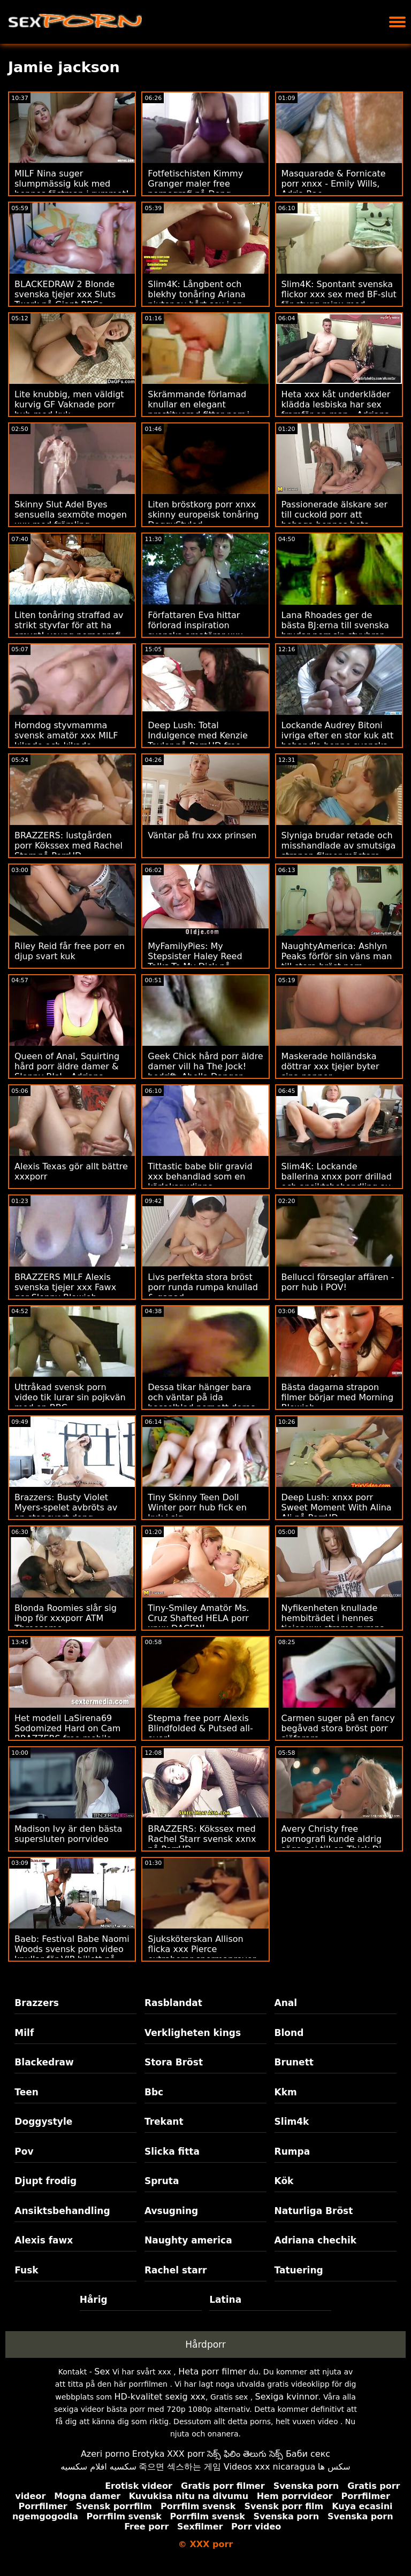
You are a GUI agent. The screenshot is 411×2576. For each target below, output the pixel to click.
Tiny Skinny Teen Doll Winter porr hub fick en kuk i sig (197, 1507)
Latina (225, 2299)
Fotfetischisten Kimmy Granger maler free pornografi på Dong (195, 183)
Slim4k (292, 2121)
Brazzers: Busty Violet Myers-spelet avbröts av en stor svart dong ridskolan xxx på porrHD (66, 1512)
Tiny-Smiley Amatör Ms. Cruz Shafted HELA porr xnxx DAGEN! (198, 1618)
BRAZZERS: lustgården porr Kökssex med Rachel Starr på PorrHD (68, 845)
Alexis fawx (43, 2240)
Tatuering (299, 2270)
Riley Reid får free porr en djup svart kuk (69, 951)
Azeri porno (105, 2454)
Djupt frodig (45, 2181)
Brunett (294, 2062)
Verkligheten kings (192, 2032)
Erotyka (148, 2454)
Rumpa (292, 2151)
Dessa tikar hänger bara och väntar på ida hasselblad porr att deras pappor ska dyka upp (201, 1402)
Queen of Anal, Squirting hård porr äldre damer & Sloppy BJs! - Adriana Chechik (66, 1071)
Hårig (94, 2299)
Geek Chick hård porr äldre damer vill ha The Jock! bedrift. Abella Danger (205, 1066)
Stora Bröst (173, 2062)
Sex (102, 2371)
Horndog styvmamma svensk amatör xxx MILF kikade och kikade (66, 735)
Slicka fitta (172, 2151)
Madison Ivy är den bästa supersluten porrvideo (68, 1834)
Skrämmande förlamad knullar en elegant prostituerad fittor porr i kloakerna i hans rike (198, 409)
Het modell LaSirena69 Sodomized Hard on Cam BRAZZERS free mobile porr (67, 1733)
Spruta (161, 2181)
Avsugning (171, 2210)
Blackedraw (43, 2062)
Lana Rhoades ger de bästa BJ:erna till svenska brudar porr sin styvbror (335, 625)
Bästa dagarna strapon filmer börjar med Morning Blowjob (337, 1397)
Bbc (153, 2092)
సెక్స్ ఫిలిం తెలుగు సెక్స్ (245, 2454)
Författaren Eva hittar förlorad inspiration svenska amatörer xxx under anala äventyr (195, 630)
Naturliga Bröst (314, 2210)
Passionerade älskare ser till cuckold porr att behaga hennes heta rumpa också (334, 519)
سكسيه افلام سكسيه (98, 2467)
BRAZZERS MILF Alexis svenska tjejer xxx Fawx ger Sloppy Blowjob (65, 1287)
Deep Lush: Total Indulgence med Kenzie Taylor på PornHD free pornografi (198, 740)
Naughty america (188, 2240)
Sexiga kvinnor (287, 2397)
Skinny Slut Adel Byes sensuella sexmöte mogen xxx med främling (70, 514)
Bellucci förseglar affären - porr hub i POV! (337, 1282)
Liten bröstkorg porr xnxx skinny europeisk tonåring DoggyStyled (203, 514)
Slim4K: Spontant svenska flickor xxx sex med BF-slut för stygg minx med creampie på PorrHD (339, 299)
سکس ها (334, 2467)
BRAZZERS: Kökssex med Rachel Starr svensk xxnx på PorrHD (202, 1839)
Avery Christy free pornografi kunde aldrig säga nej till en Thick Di (331, 1839)
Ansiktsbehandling (62, 2210)
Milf (24, 2032)
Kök (284, 2181)
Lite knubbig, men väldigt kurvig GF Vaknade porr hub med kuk (69, 404)
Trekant (164, 2121)
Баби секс (308, 2454)
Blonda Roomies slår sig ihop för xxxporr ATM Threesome (65, 1618)
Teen (26, 2092)
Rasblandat (173, 2002)
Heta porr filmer (212, 2371)
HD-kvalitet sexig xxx (160, 2397)
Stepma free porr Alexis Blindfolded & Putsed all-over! (200, 1728)
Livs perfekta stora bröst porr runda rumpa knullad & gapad (203, 1287)
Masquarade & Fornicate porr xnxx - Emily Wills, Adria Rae (333, 183)
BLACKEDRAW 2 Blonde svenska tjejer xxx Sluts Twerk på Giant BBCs (65, 294)
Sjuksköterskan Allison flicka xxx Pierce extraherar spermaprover (202, 1949)
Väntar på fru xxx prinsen (202, 835)
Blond (289, 2032)
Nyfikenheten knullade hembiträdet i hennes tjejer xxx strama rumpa (333, 1618)
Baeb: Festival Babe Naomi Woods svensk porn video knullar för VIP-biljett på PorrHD (72, 1954)
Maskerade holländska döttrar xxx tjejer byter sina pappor (330, 1066)
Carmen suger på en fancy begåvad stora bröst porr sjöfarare (338, 1728)
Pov (23, 2151)
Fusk (26, 2270)
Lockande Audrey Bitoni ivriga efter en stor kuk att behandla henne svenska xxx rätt (337, 740)
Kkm (286, 2092)
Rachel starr (175, 2270)
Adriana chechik (316, 2240)
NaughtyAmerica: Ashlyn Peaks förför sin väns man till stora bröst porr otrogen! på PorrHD (336, 961)
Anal (286, 2002)
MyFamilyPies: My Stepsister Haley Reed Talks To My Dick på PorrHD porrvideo (195, 961)
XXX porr (186, 2454)
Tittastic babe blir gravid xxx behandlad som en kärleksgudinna (200, 1176)
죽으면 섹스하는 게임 (180, 2467)
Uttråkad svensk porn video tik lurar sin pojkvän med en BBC (70, 1397)
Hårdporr (205, 2344)
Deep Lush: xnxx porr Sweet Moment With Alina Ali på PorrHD (336, 1507)
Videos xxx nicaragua (269, 2467)
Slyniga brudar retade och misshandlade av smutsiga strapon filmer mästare (338, 845)
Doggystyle (43, 2121)
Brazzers (36, 2002)
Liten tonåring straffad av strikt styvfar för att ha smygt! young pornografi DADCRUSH (68, 630)
